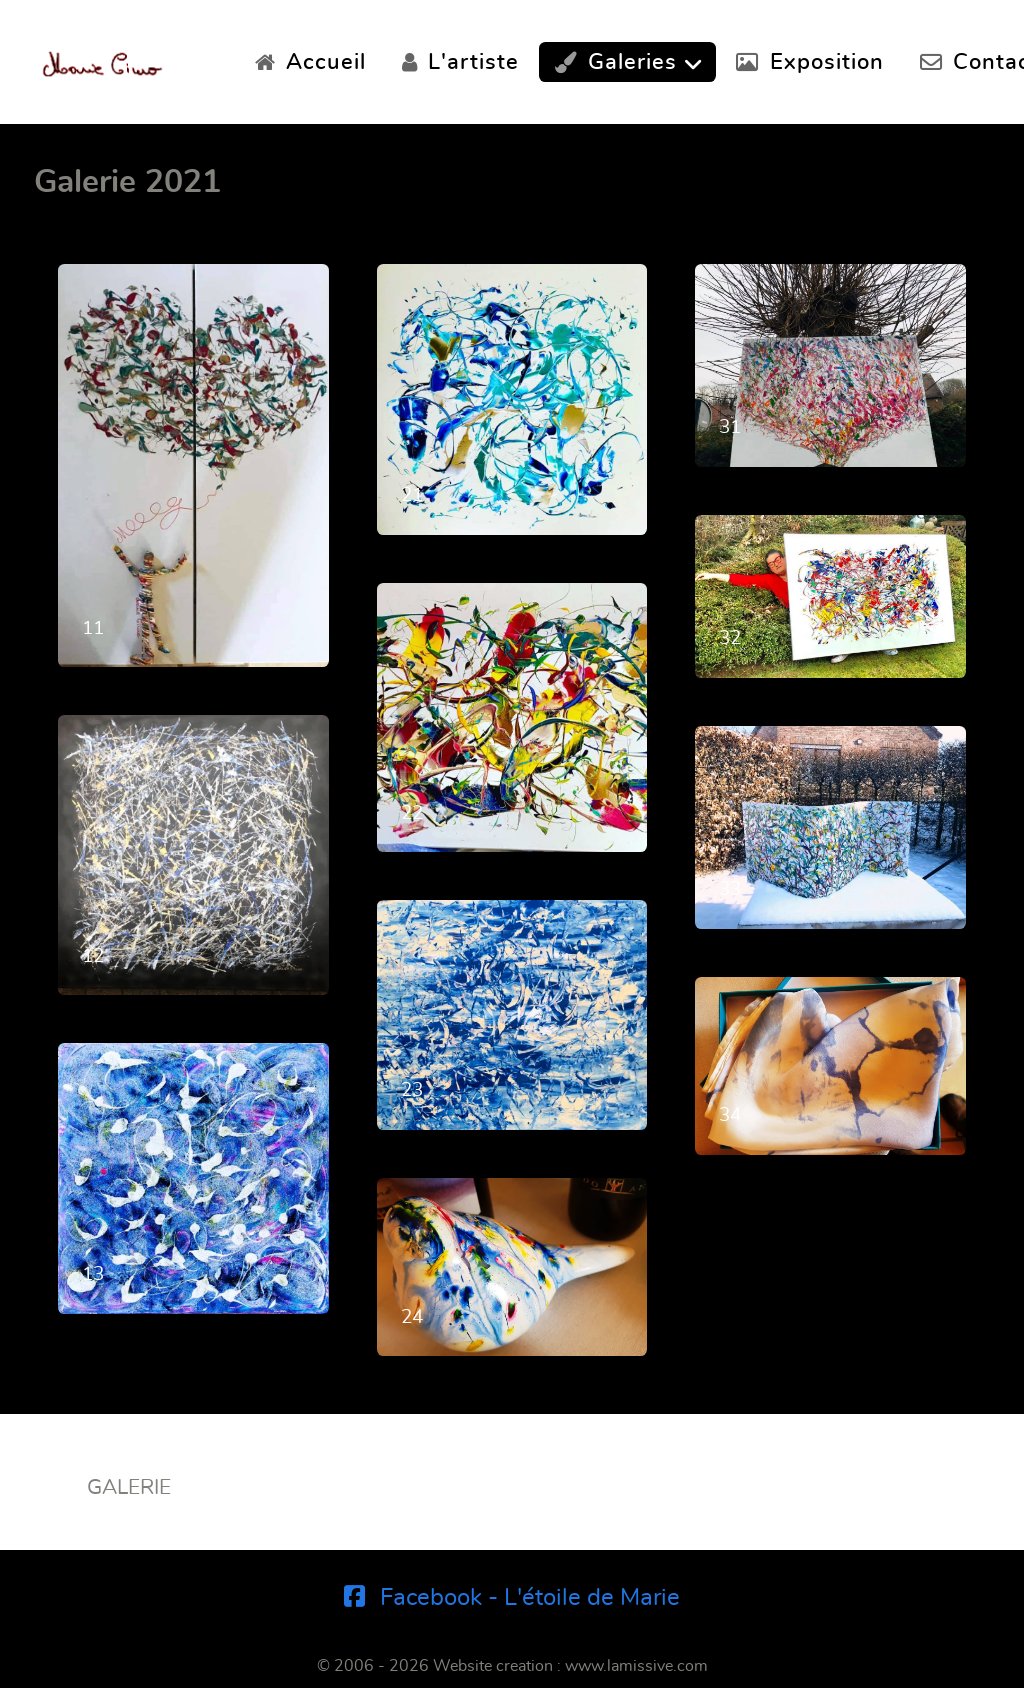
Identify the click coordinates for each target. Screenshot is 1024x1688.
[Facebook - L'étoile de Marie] (512, 1598)
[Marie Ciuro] (102, 58)
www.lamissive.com (636, 1666)
